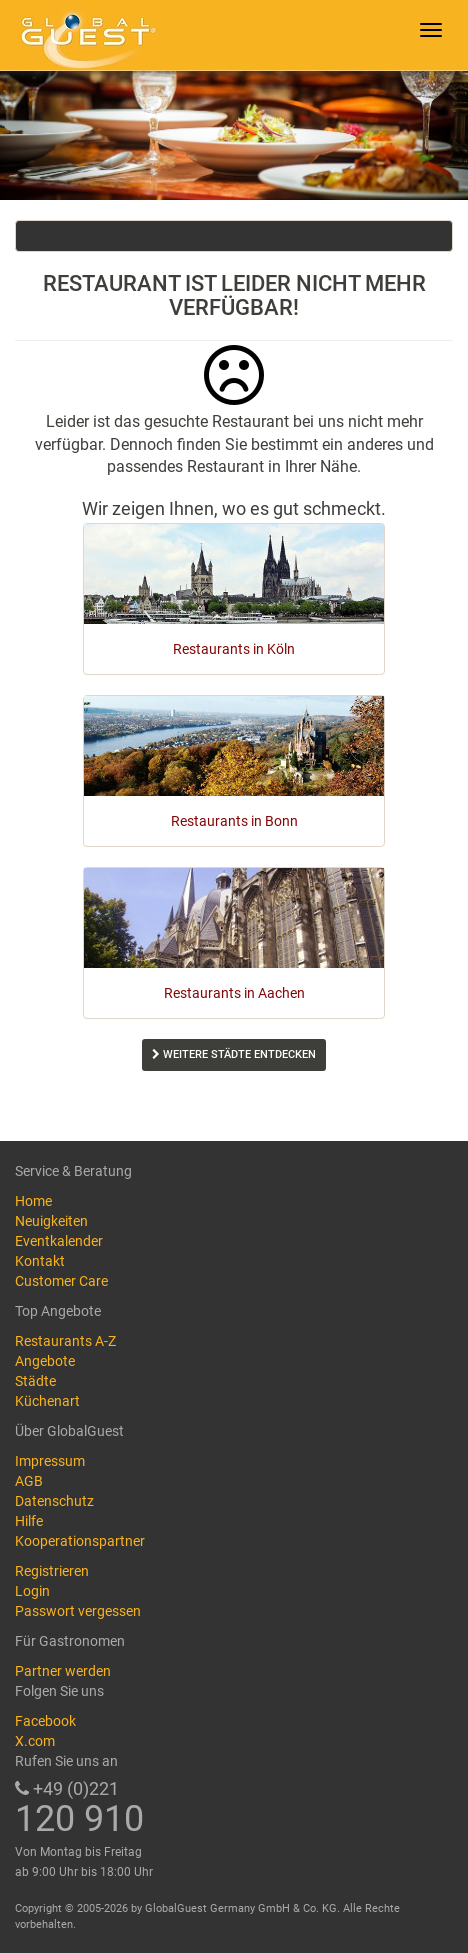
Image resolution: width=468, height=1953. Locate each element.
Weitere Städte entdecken (234, 1054)
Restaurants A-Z (65, 1341)
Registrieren (52, 1571)
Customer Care (61, 1281)
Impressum (50, 1461)
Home (33, 1201)
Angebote (45, 1361)
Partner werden (63, 1671)
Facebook (45, 1721)
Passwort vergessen (78, 1611)
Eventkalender (59, 1241)
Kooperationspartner (80, 1541)
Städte (35, 1381)
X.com (35, 1741)
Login (32, 1591)
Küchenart (47, 1401)
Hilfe (29, 1521)
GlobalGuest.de (85, 35)
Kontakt (40, 1261)
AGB (29, 1481)
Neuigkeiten (51, 1221)
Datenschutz (54, 1501)
